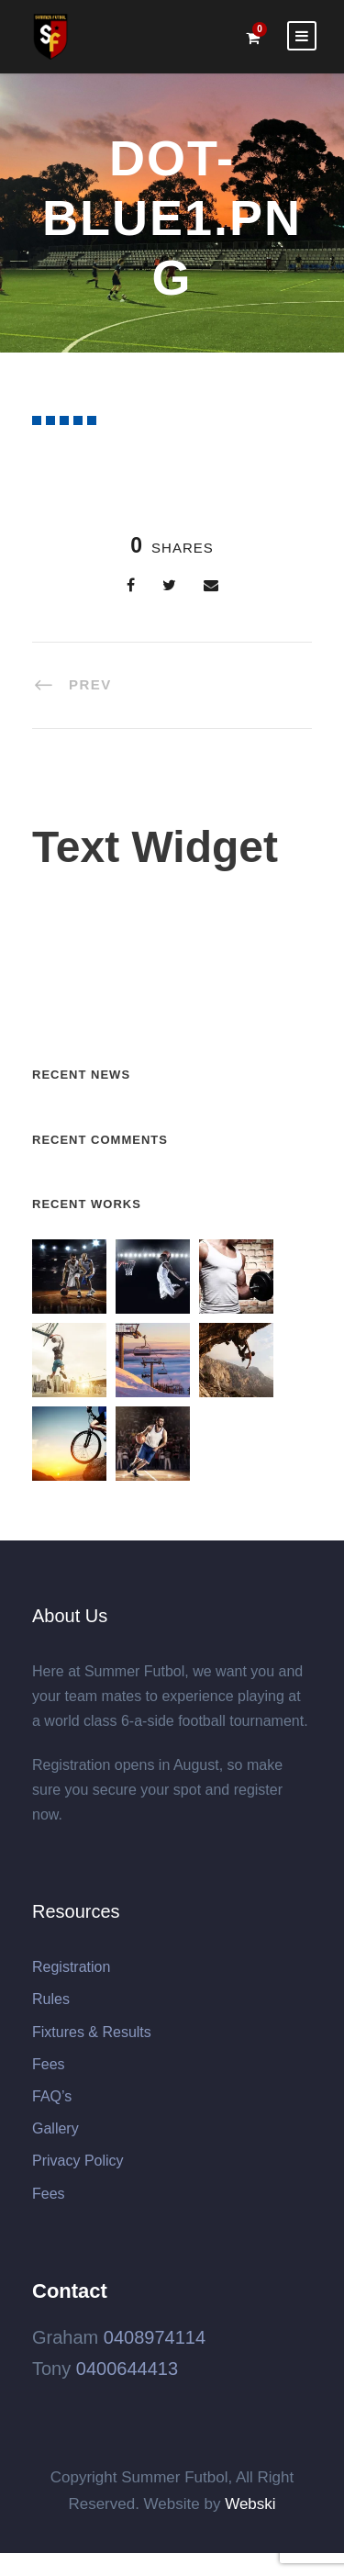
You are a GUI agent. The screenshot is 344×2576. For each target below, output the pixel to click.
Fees (48, 2064)
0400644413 (127, 2368)
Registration (71, 1967)
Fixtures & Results (91, 2032)
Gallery (55, 2128)
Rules (51, 1999)
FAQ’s (52, 2096)
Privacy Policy (78, 2160)
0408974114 (154, 2337)
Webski (250, 2504)
